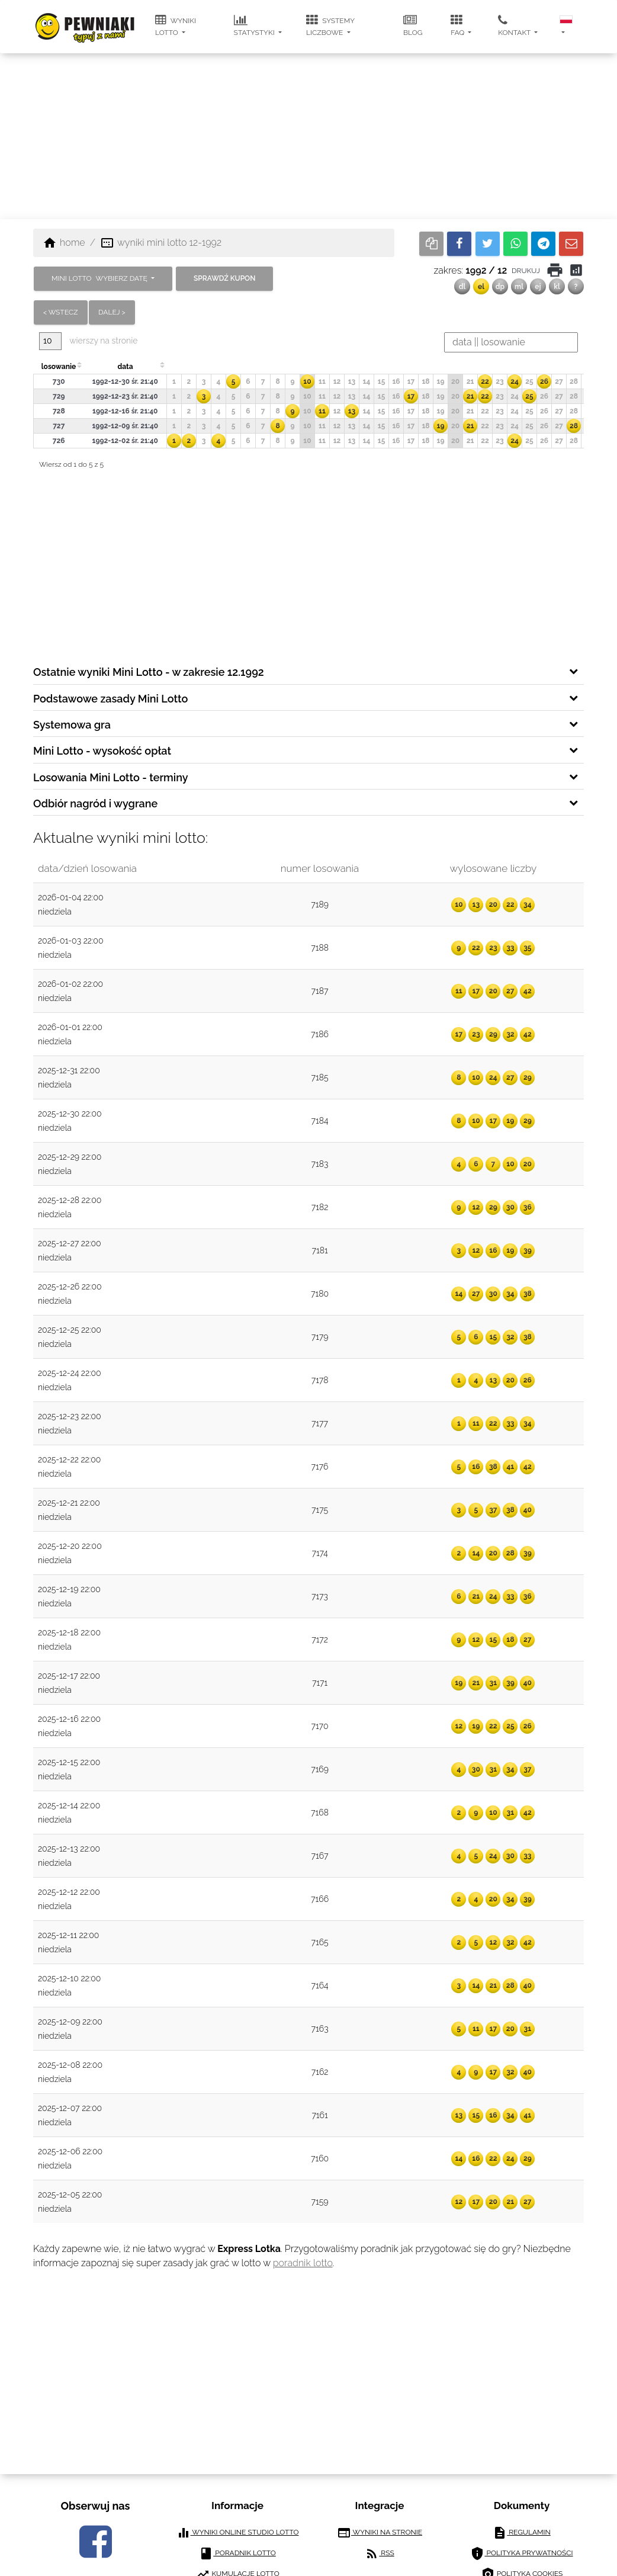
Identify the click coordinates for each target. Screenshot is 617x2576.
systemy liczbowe (330, 25)
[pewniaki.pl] (85, 18)
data (125, 366)
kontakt (515, 25)
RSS (379, 2553)
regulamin (522, 2533)
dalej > (112, 312)
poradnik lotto (303, 2263)
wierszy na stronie (88, 340)
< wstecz (60, 312)
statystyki (255, 25)
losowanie (58, 366)
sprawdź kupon (224, 278)
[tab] (308, 671)
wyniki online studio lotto (237, 2533)
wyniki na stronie (379, 2533)
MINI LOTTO (100, 278)
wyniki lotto (175, 25)
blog (412, 25)
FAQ (458, 25)
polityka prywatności (521, 2553)
